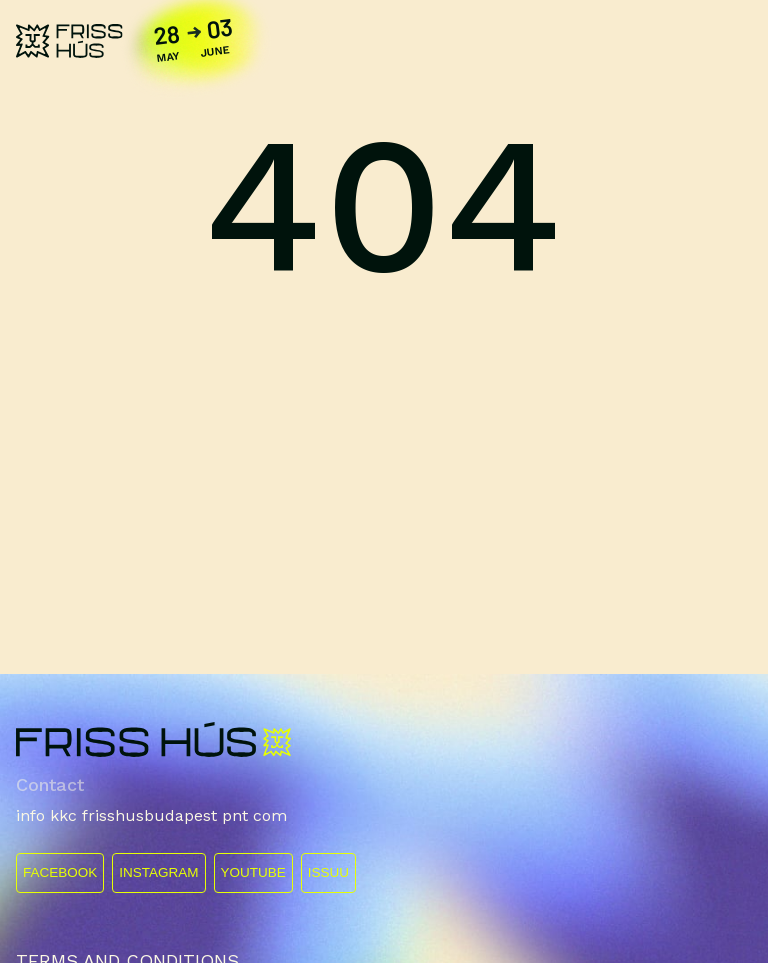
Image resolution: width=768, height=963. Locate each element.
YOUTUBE (253, 872)
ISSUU (328, 872)
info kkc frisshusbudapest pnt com (151, 815)
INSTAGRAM (158, 872)
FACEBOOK (60, 872)
